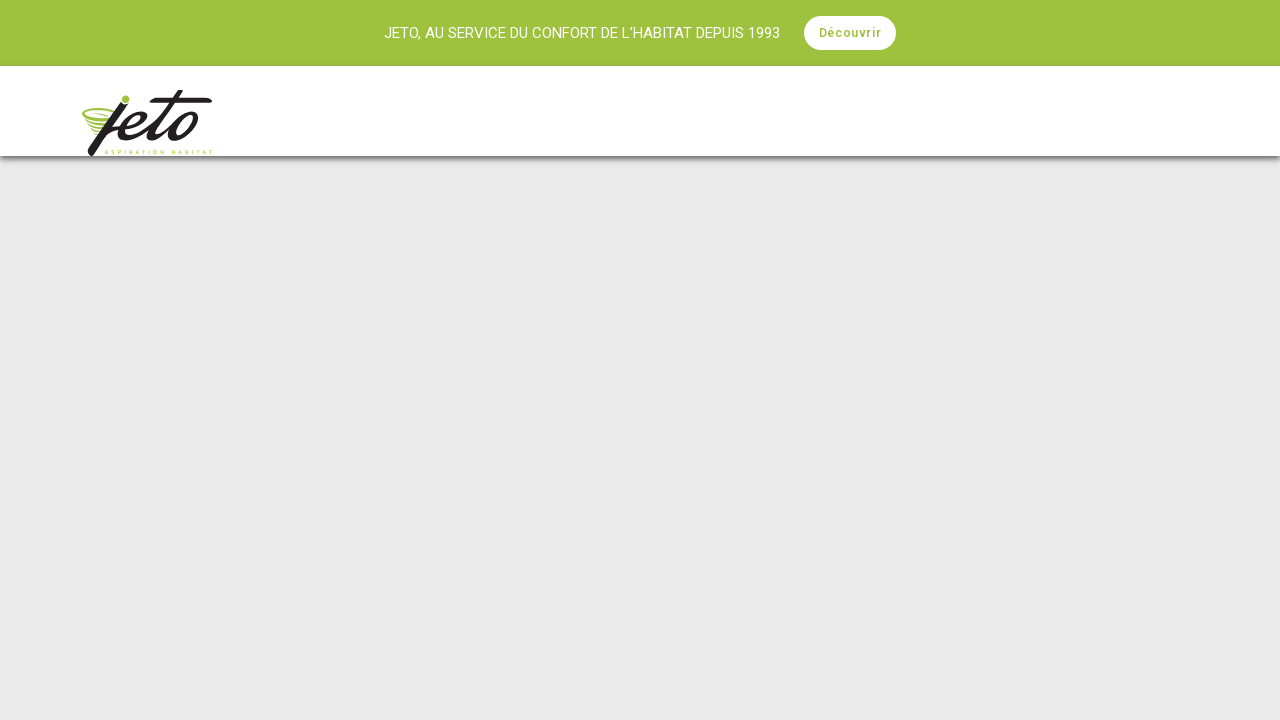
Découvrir (850, 33)
